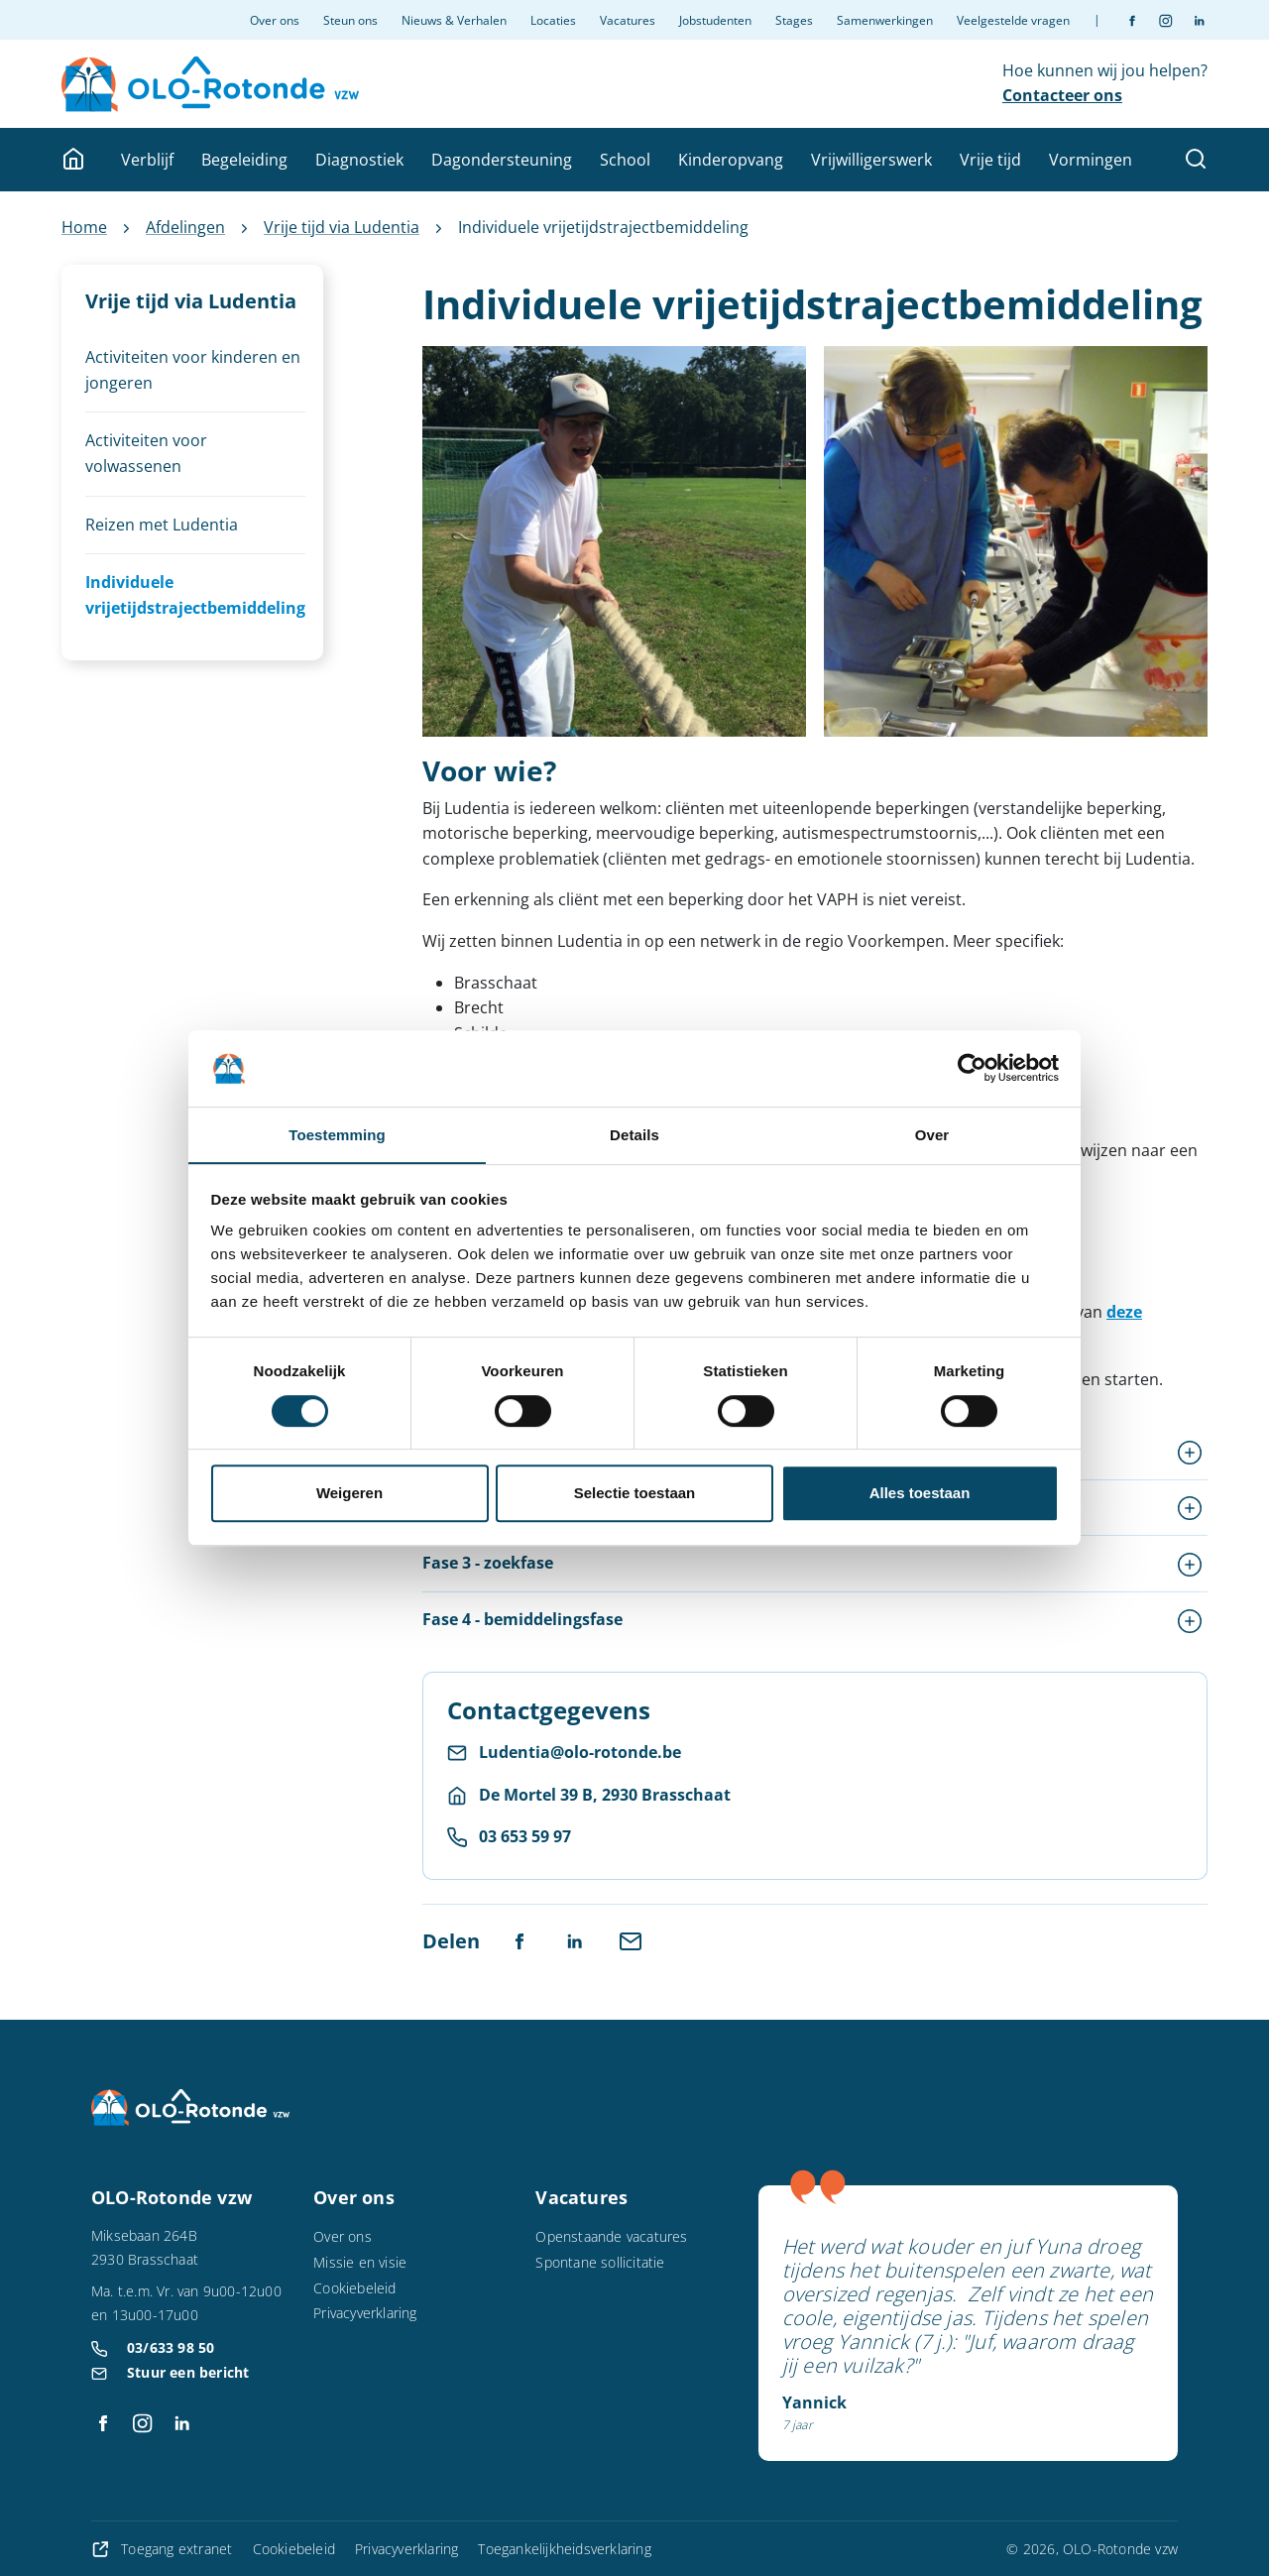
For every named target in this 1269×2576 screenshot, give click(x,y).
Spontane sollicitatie (599, 2262)
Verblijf (147, 160)
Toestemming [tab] (337, 1134)
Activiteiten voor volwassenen (146, 453)
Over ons (274, 20)
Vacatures (627, 20)
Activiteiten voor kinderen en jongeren (192, 370)
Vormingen (1090, 160)
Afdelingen (185, 227)
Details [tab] (634, 1134)
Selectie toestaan (635, 1493)
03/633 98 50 (170, 2347)
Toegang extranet (164, 2548)
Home (84, 227)
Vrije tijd (990, 160)
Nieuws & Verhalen (454, 20)
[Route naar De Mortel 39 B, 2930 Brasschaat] (589, 1796)
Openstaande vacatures (611, 2236)
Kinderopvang (730, 160)
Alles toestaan (920, 1493)
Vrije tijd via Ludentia (341, 227)
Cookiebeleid (354, 2288)
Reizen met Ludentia (161, 524)
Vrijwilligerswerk (871, 160)
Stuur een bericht (188, 2372)
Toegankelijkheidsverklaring (564, 2548)
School (625, 160)
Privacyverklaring (364, 2312)
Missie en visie (359, 2262)
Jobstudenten (715, 20)
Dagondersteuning (501, 160)
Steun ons (350, 20)
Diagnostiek (359, 160)
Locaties (553, 20)
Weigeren (349, 1493)
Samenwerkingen (885, 20)
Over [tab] (932, 1134)
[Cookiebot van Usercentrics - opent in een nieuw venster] (972, 1068)
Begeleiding (244, 160)
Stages (794, 20)
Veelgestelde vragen (1013, 20)
